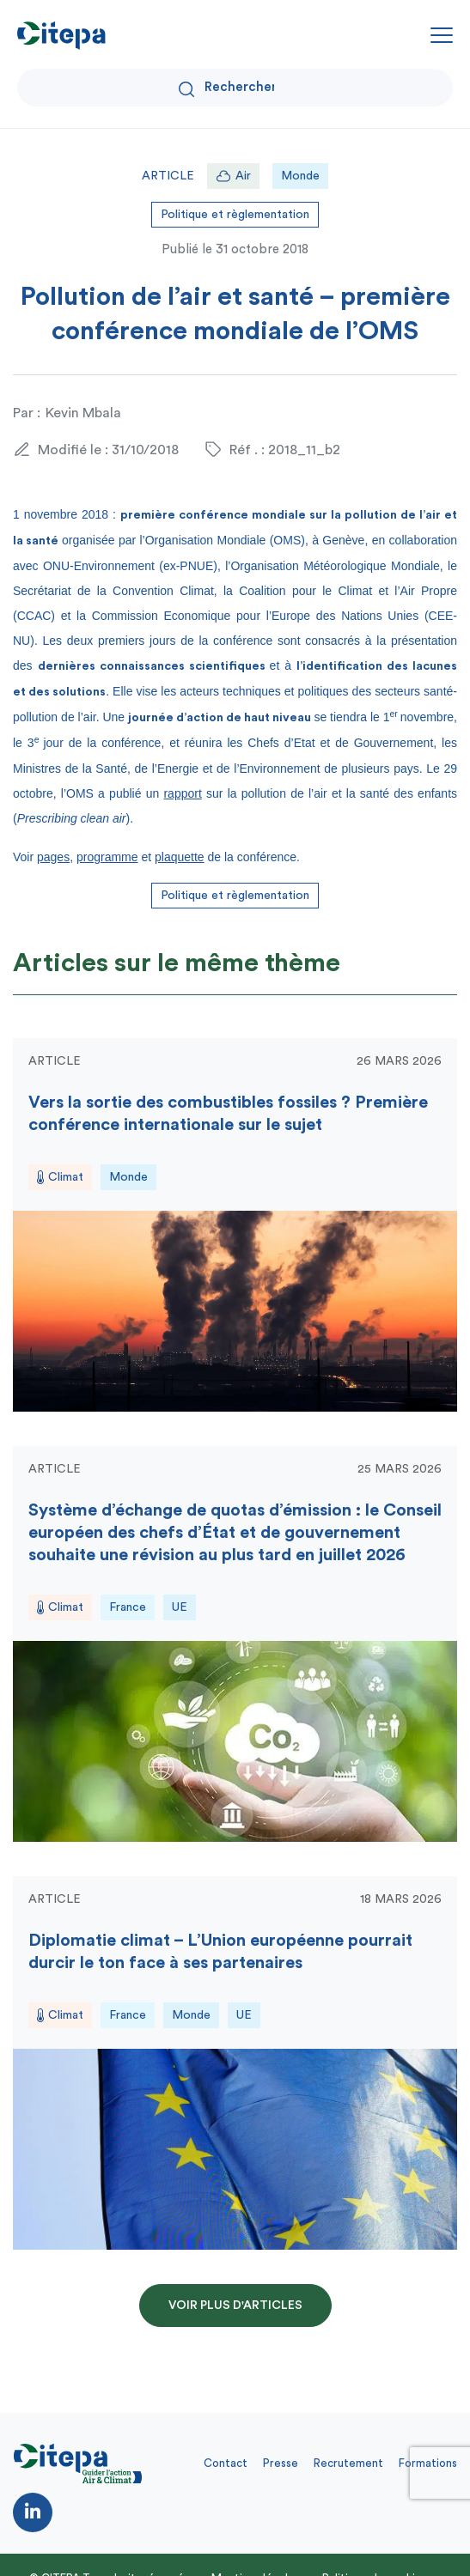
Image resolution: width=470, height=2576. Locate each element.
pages (53, 857)
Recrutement (348, 2463)
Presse (280, 2463)
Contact (225, 2463)
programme (107, 857)
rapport (182, 793)
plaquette (179, 857)
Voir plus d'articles (235, 2306)
